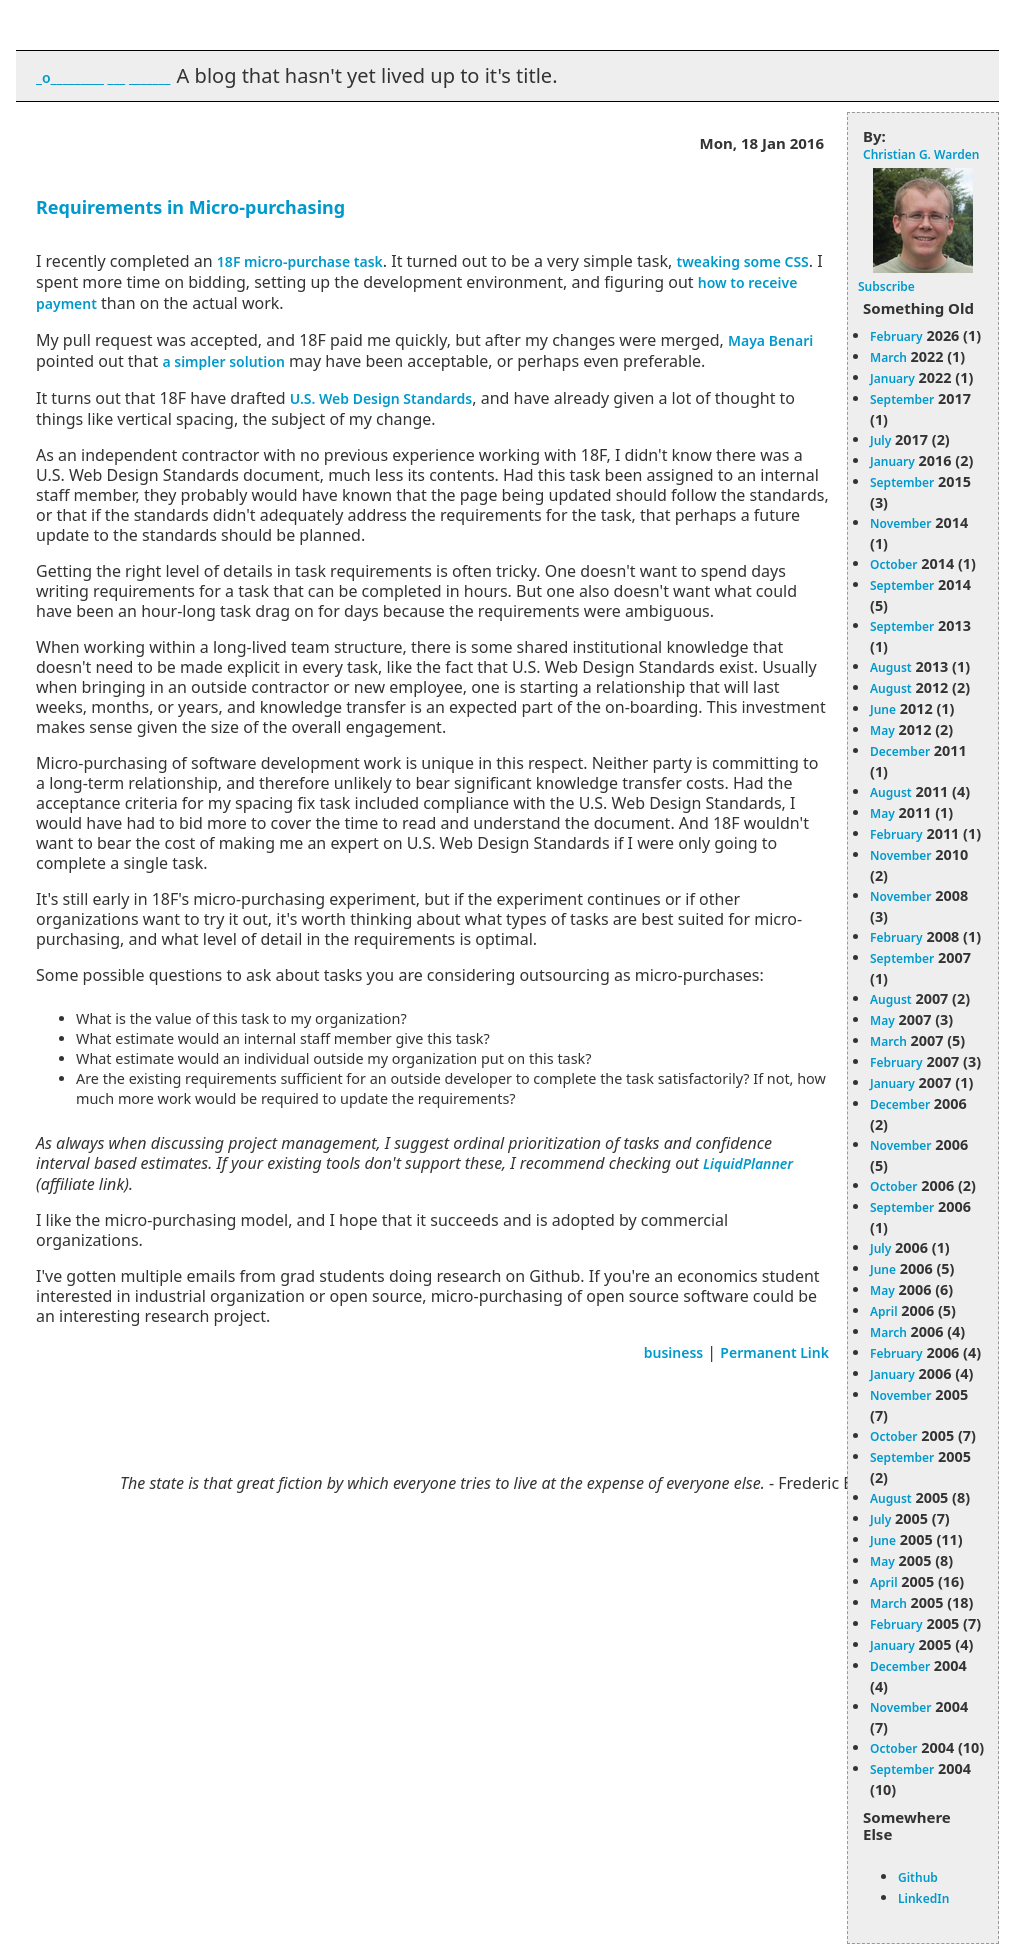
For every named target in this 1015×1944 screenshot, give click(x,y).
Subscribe (886, 286)
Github (918, 1877)
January (892, 378)
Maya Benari (770, 340)
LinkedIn (923, 1898)
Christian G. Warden (921, 154)
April (884, 1311)
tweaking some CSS (742, 261)
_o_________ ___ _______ (103, 77)
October (893, 564)
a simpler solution (223, 361)
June (883, 709)
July (880, 440)
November (901, 523)
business (674, 1352)
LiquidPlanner (748, 1163)
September (902, 399)
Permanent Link (774, 1352)
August (891, 667)
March (888, 357)
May (882, 730)
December (900, 751)
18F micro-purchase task (300, 261)
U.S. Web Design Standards (381, 398)
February (896, 336)
